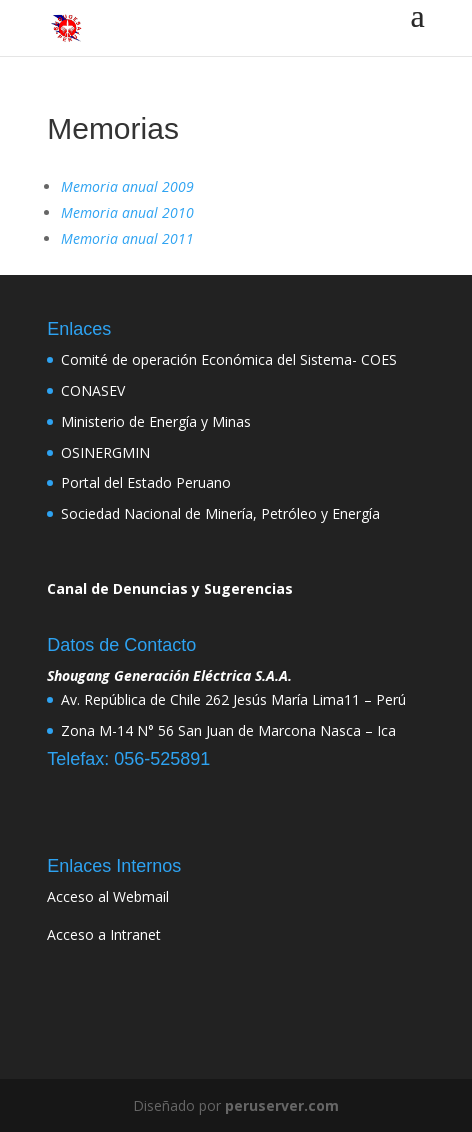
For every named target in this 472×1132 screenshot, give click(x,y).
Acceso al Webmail (108, 896)
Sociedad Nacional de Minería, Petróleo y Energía (220, 513)
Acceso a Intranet (104, 934)
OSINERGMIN (105, 452)
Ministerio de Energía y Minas (156, 421)
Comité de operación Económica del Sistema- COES (229, 359)
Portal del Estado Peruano (146, 482)
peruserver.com (282, 1105)
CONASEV (93, 390)
